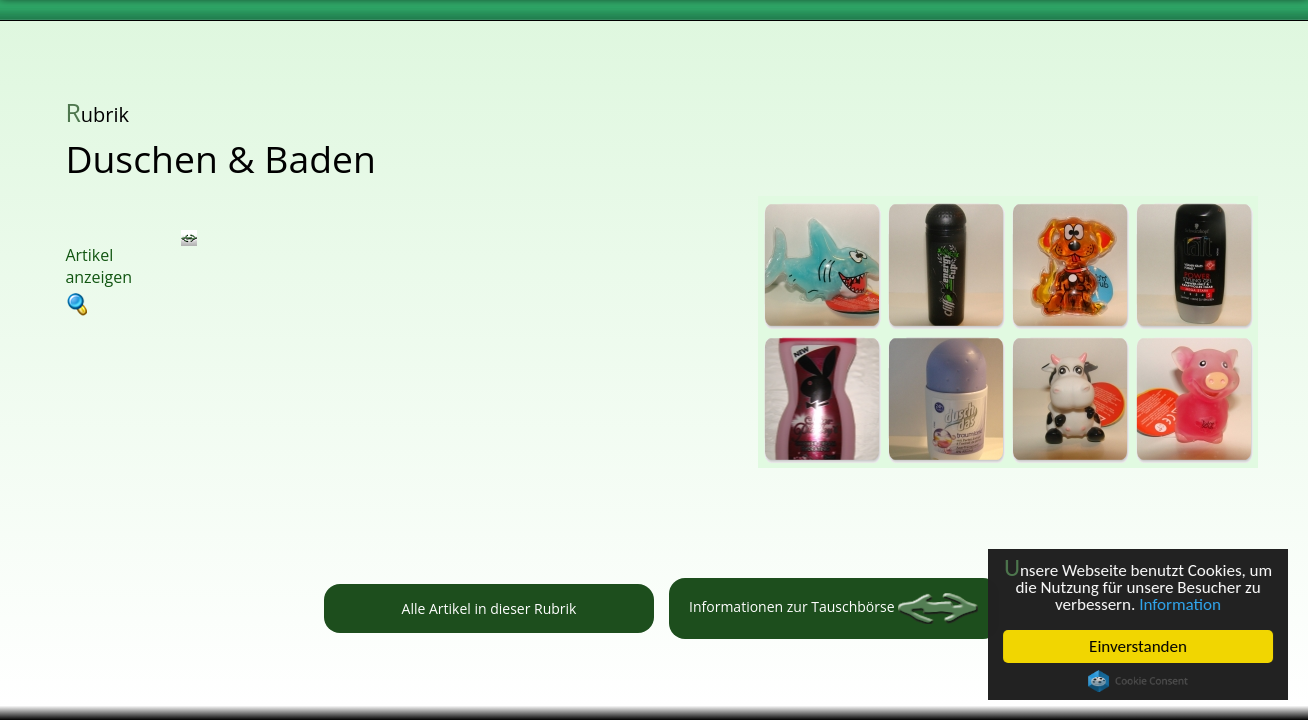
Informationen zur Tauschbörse (833, 608)
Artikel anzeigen (98, 280)
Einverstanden (1138, 646)
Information (1180, 604)
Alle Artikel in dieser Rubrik (489, 608)
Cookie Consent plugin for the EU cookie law (1138, 681)
